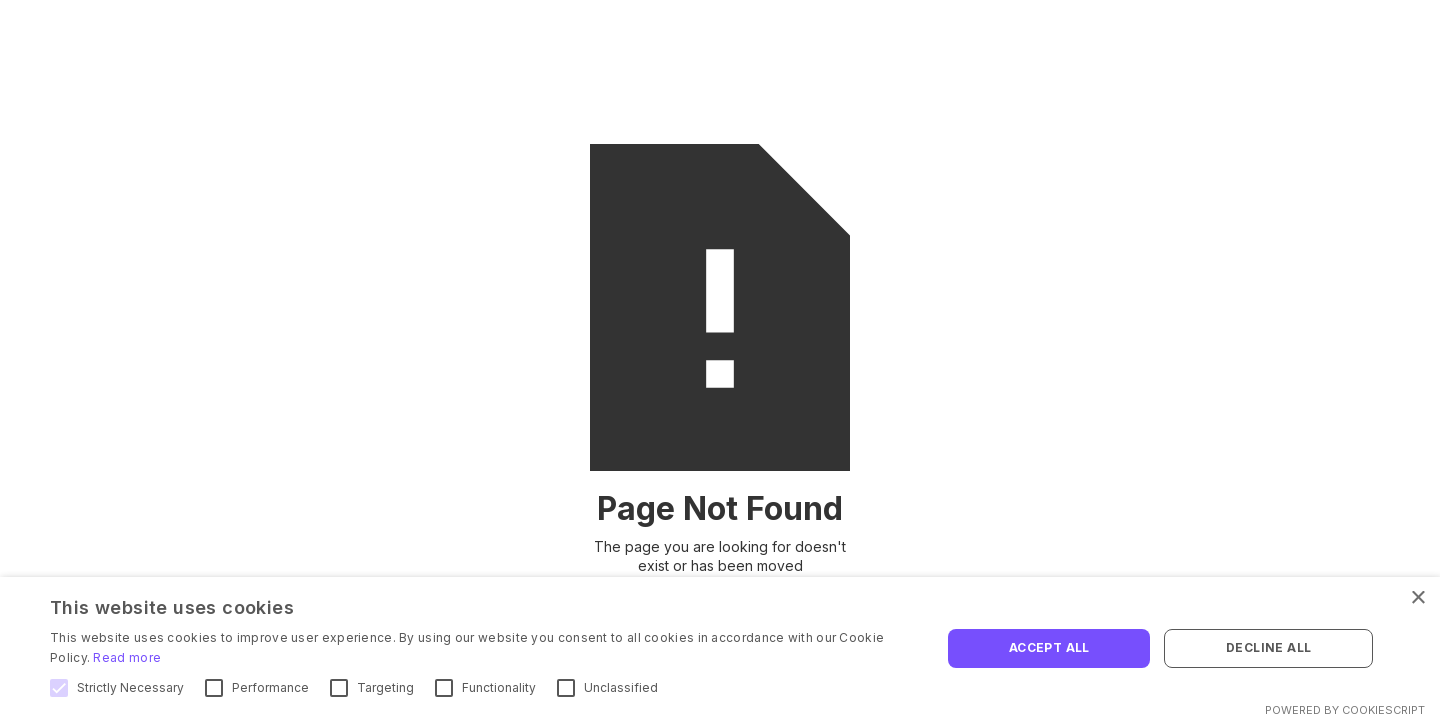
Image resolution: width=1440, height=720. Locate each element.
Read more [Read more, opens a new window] (127, 657)
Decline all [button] (1268, 647)
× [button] (1417, 598)
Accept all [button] (1049, 647)
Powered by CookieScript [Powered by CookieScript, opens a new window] (1345, 710)
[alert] (720, 648)
